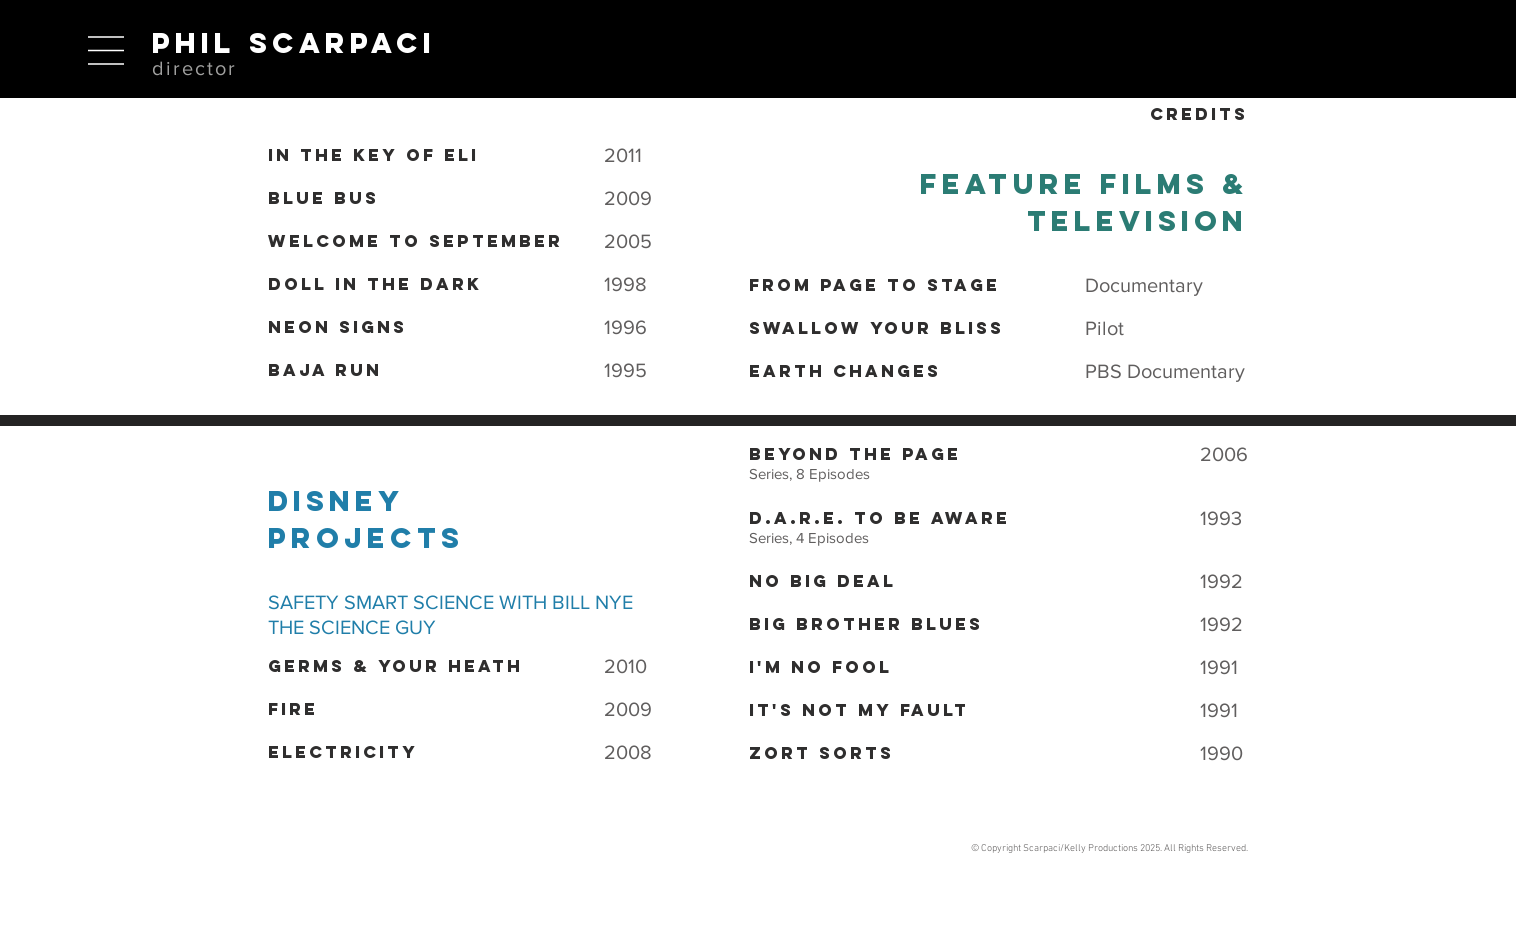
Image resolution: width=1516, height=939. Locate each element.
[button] (106, 50)
